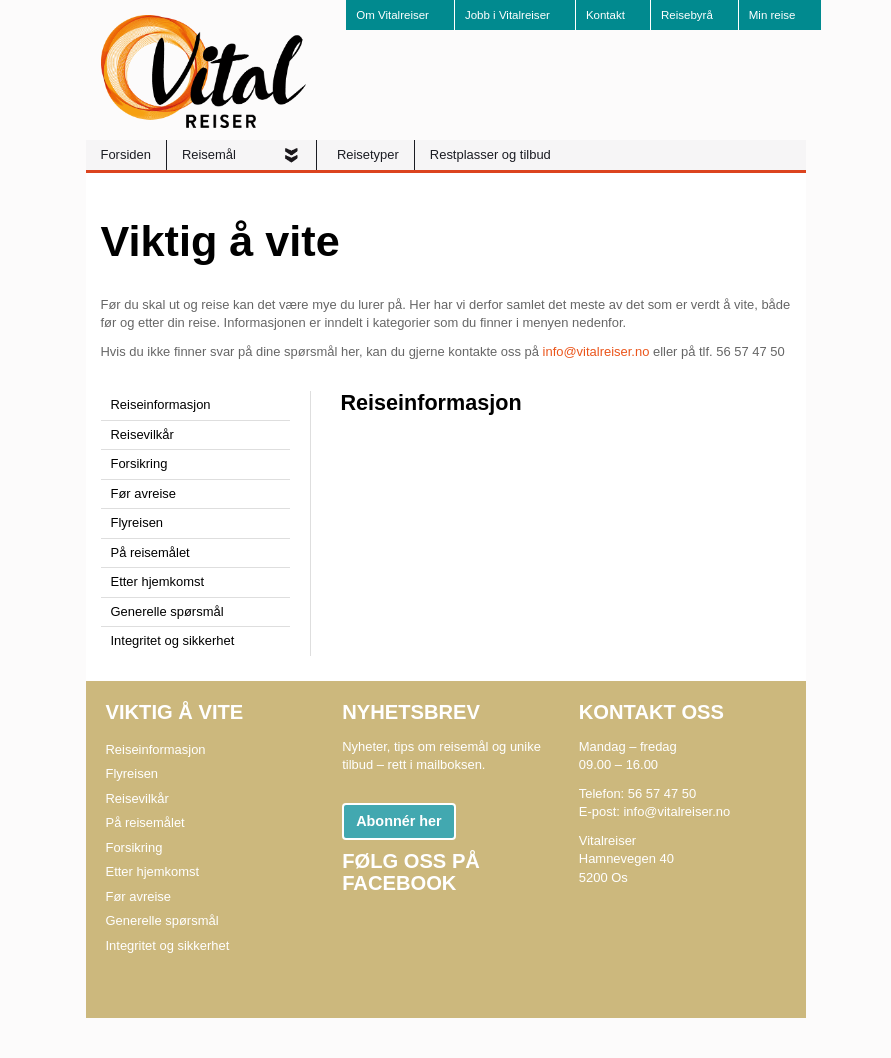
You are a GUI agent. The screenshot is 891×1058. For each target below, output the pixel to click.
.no (640, 351)
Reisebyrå (687, 15)
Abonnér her (399, 821)
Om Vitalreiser (392, 15)
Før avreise (144, 493)
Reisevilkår (142, 434)
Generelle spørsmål (167, 611)
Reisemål (211, 154)
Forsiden (126, 154)
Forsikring (139, 463)
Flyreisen (137, 522)
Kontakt (605, 15)
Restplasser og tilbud (490, 154)
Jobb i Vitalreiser (507, 15)
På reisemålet (150, 552)
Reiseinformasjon (161, 404)
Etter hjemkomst (158, 581)
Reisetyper (368, 154)
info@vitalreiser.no (676, 811)
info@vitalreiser (587, 351)
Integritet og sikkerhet (173, 640)
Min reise (772, 15)
